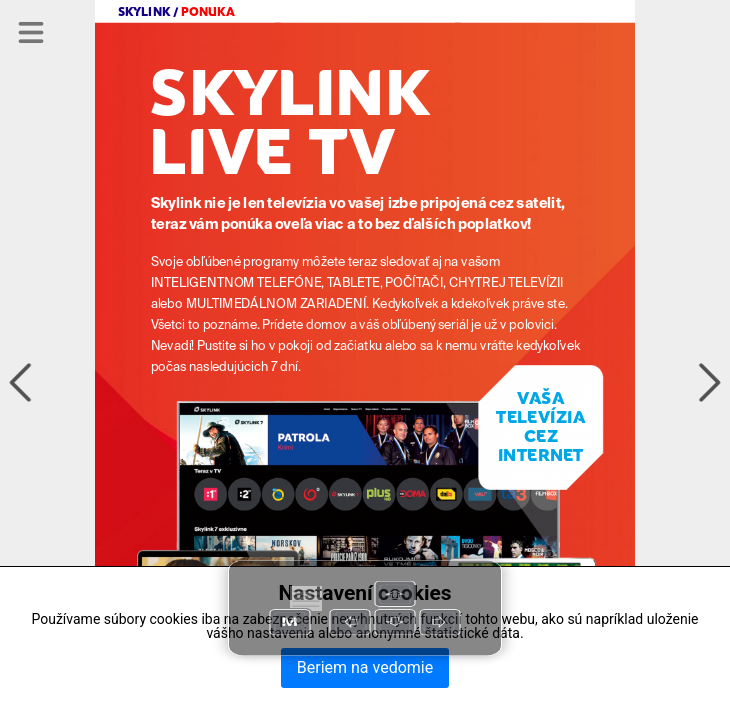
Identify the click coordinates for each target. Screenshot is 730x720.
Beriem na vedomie (365, 667)
